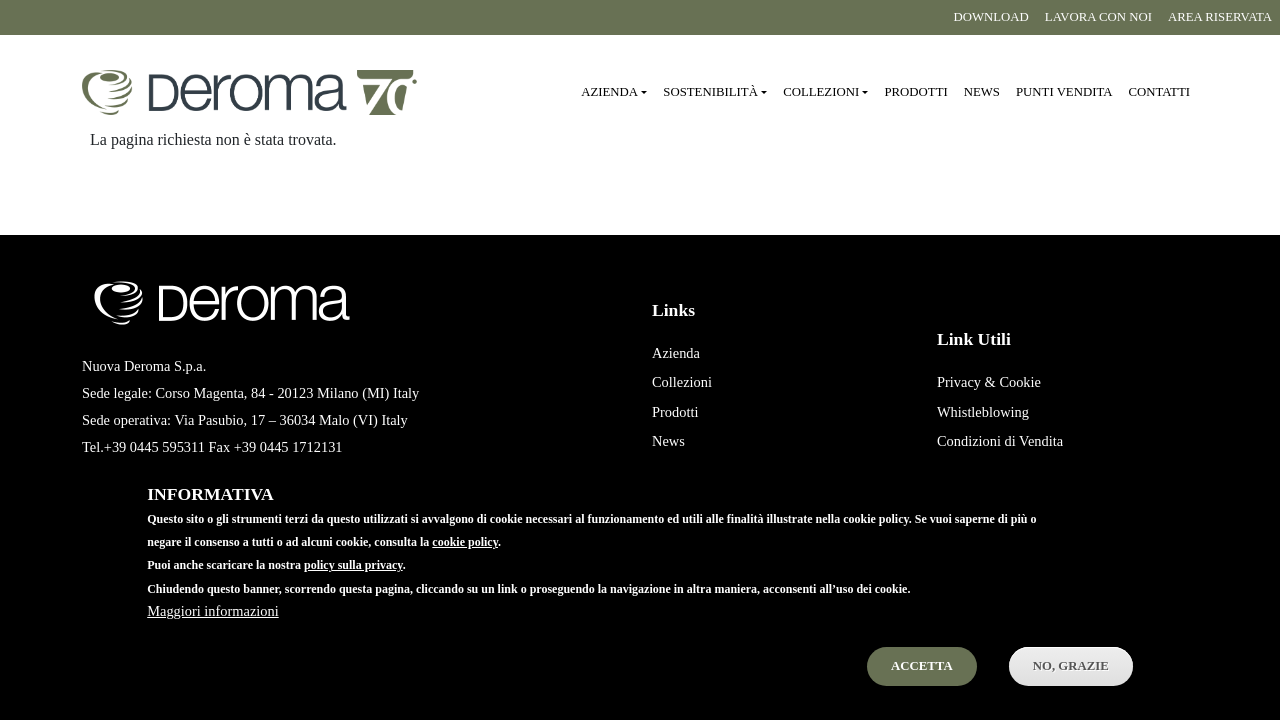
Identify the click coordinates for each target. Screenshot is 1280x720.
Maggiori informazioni (212, 629)
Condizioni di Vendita (1000, 441)
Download (990, 17)
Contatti (1159, 92)
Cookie (1020, 382)
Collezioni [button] (821, 92)
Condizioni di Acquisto (1004, 471)
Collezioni (682, 382)
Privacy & (966, 382)
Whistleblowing (983, 412)
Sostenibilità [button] (710, 92)
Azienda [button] (609, 92)
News (982, 92)
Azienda (676, 353)
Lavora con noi (1098, 17)
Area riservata (1220, 17)
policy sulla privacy (353, 584)
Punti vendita (1064, 92)
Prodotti (915, 92)
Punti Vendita (691, 471)
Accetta (922, 684)
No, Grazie (1071, 684)
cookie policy (465, 561)
